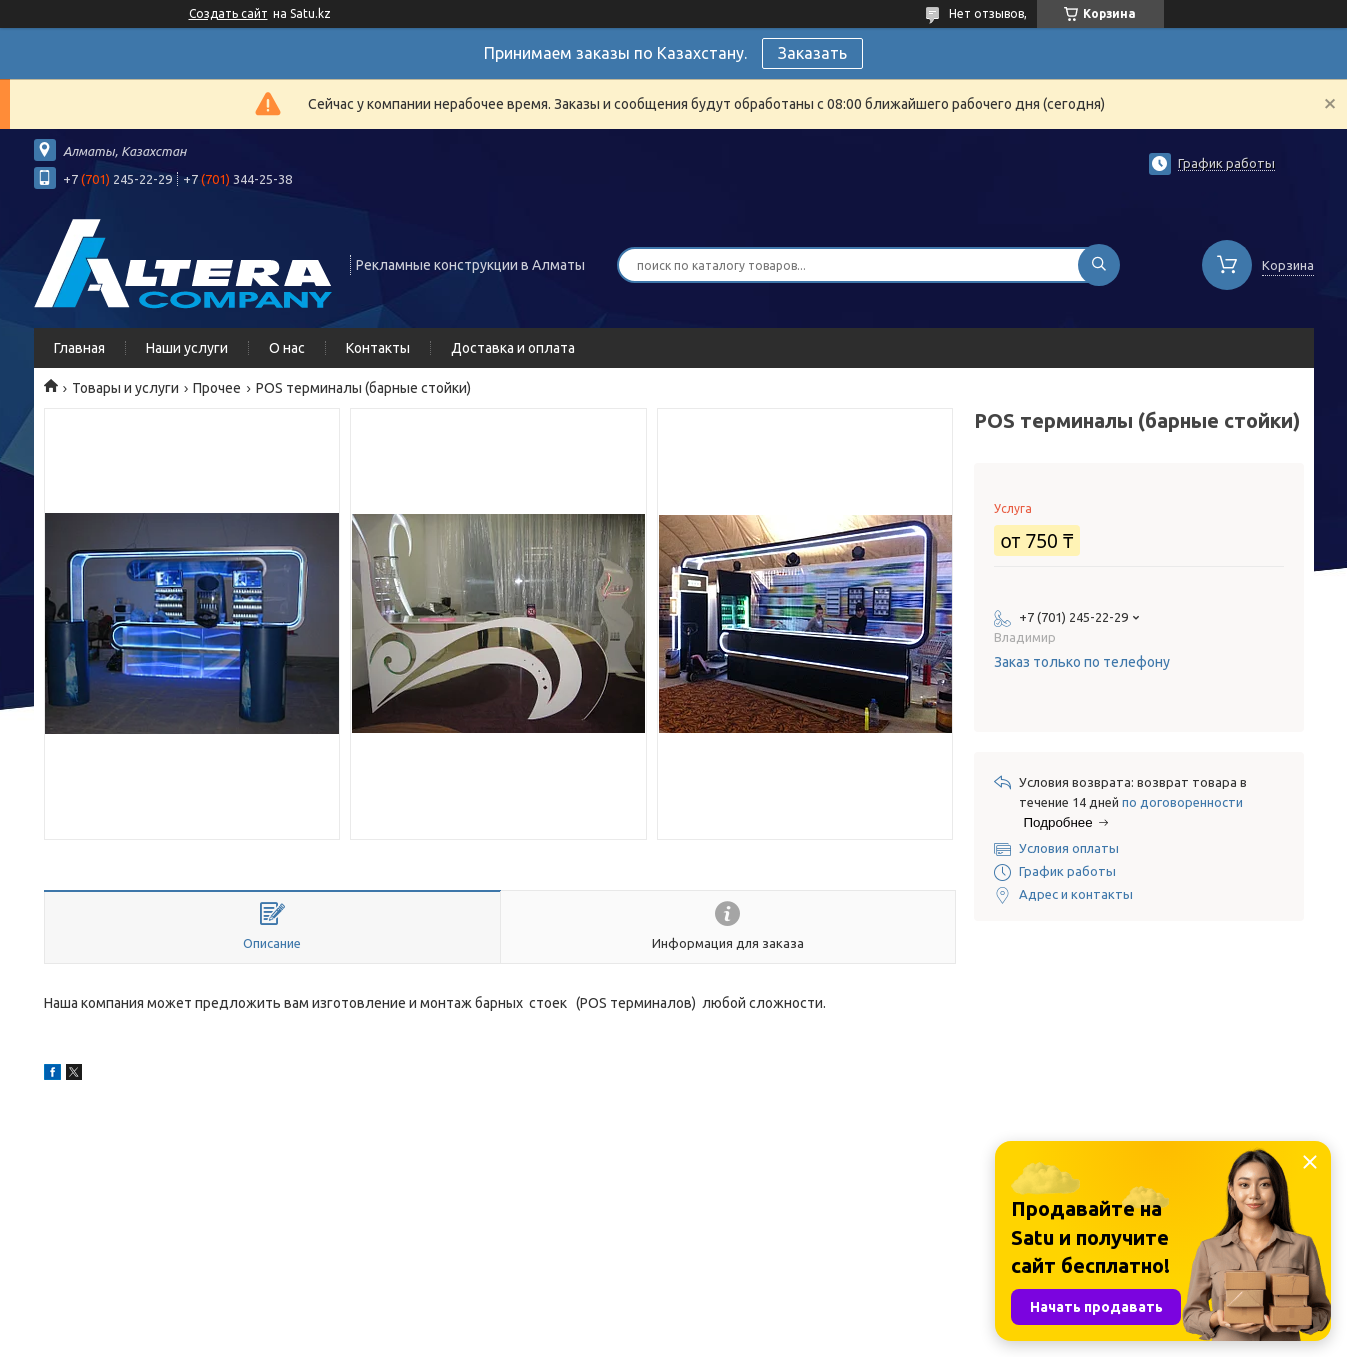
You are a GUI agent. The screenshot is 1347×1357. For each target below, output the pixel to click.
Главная (79, 348)
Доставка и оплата (513, 348)
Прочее (217, 388)
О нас (287, 348)
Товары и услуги (125, 388)
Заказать (812, 53)
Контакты (378, 348)
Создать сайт (228, 13)
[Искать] (1099, 265)
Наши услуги (187, 348)
